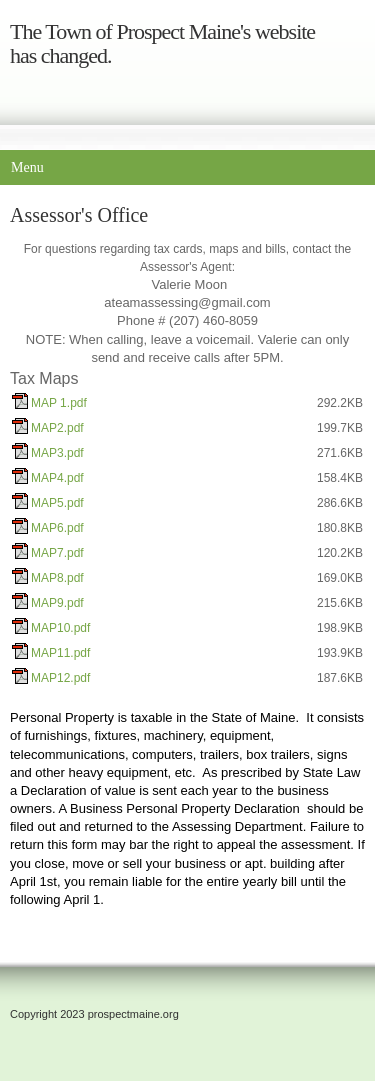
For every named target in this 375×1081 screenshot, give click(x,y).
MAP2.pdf (57, 428)
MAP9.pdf (57, 603)
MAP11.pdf (60, 653)
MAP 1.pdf (59, 403)
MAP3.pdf (57, 453)
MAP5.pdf (57, 503)
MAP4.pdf (57, 478)
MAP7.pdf (57, 553)
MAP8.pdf (57, 578)
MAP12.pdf (60, 678)
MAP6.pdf (57, 528)
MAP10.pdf (60, 628)
